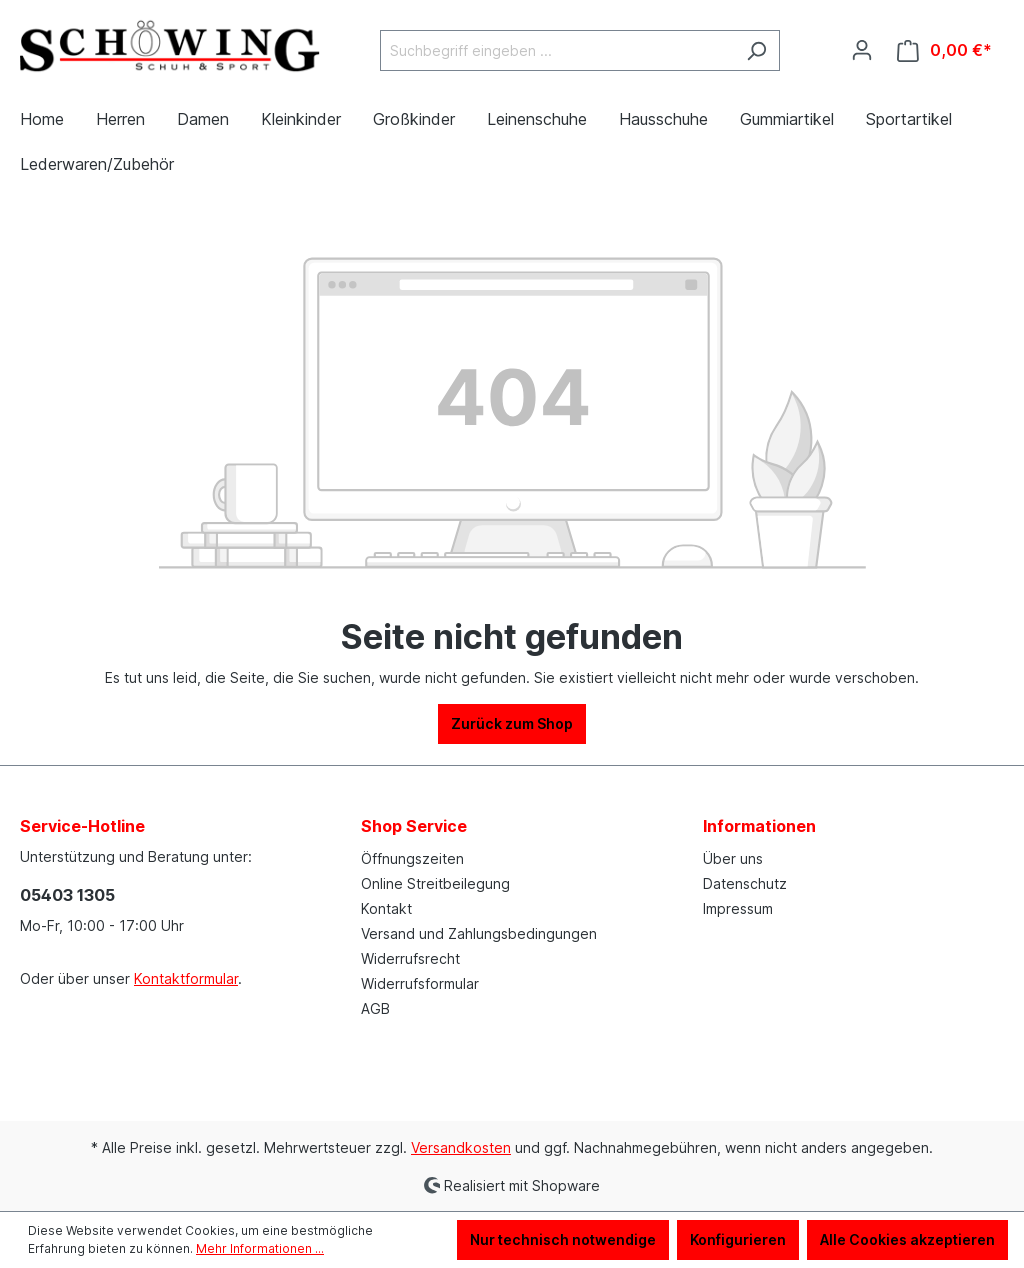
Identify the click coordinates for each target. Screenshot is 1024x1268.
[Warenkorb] (944, 50)
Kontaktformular (186, 978)
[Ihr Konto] (862, 50)
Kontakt (386, 908)
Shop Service (414, 826)
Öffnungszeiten (412, 858)
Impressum (738, 908)
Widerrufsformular (420, 983)
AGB (375, 1008)
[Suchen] (756, 50)
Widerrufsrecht (410, 958)
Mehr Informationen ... (260, 1248)
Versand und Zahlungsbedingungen (479, 933)
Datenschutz (745, 883)
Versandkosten (461, 1147)
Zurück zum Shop (512, 723)
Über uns (733, 858)
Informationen (759, 826)
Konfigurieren (738, 1239)
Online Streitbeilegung (435, 883)
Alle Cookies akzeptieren (907, 1239)
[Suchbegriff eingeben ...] (557, 50)
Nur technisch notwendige (563, 1239)
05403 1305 (67, 895)
